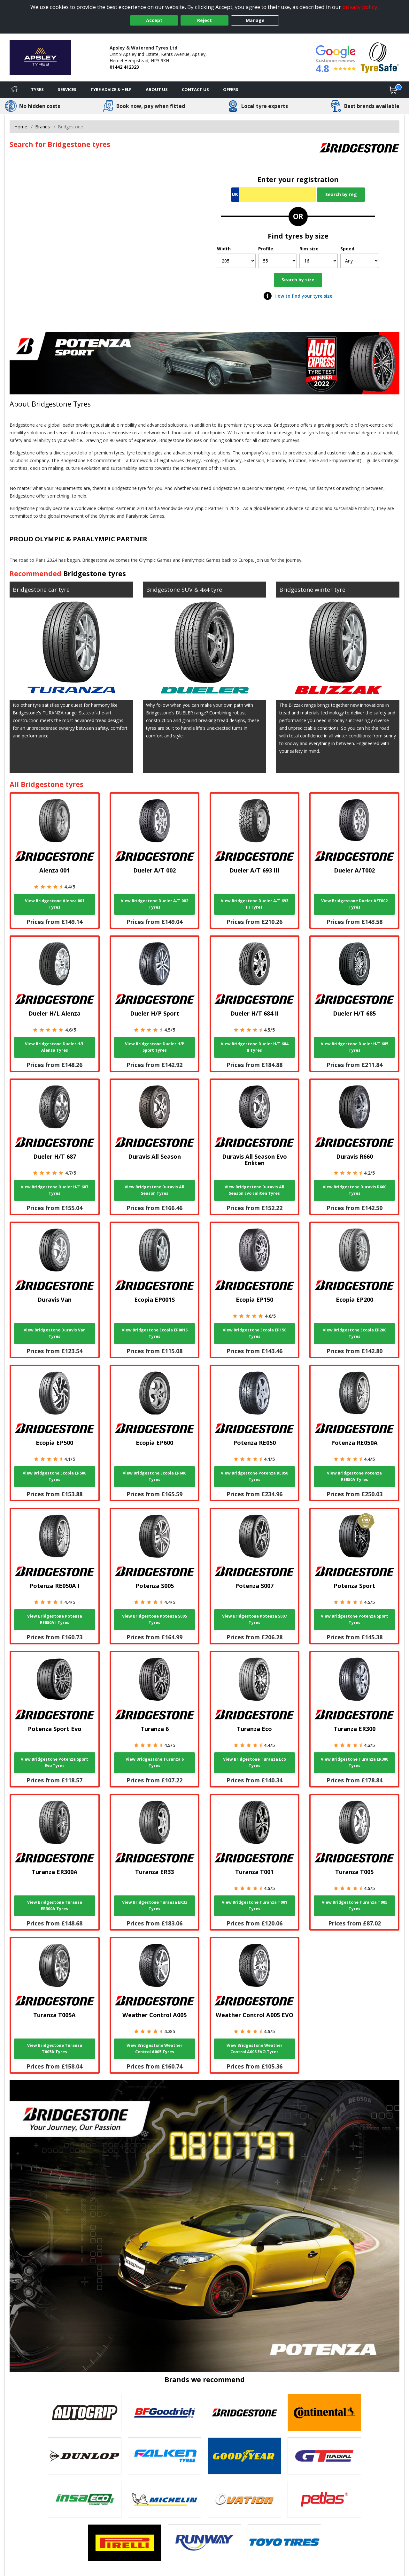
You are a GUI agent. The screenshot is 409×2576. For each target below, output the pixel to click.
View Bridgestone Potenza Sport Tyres (354, 1619)
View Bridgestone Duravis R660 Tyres (354, 1190)
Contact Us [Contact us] (195, 89)
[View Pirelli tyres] (124, 2542)
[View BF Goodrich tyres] (164, 2412)
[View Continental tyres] (324, 2412)
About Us (157, 89)
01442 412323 (124, 67)
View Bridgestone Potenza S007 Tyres (254, 1619)
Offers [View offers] (230, 89)
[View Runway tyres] (204, 2542)
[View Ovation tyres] (244, 2499)
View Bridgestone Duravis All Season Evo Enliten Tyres (254, 1190)
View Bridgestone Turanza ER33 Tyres (154, 1905)
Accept (154, 20)
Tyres (37, 89)
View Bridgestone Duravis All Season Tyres (154, 1190)
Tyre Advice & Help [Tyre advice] (111, 89)
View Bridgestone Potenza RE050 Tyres (254, 1476)
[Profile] (277, 261)
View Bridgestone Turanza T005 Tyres (354, 1905)
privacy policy (359, 7)
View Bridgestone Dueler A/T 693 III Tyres (254, 904)
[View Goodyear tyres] (244, 2455)
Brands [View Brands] (42, 127)
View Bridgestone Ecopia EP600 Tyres (154, 1476)
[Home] (14, 89)
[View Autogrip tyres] (84, 2412)
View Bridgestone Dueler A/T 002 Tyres (154, 904)
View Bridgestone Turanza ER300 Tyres (354, 1762)
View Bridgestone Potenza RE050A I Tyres (54, 1619)
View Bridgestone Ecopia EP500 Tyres (54, 1476)
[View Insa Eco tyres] (84, 2499)
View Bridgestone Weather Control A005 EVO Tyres (254, 2048)
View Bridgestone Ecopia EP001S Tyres (155, 1333)
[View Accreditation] (379, 57)
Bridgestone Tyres (61, 403)
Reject (204, 20)
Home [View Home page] (20, 127)
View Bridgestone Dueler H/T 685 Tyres (354, 1047)
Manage (255, 20)
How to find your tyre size (303, 296)
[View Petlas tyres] (324, 2499)
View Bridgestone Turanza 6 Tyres (155, 1762)
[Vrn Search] (273, 194)
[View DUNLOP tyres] (84, 2455)
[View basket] (393, 89)
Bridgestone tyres (94, 573)
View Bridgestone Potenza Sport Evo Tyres (54, 1762)
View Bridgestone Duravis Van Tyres (55, 1333)
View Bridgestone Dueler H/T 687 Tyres (54, 1190)
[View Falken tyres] (164, 2455)
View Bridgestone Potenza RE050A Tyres (354, 1476)
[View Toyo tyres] (284, 2542)
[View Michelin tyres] (164, 2499)
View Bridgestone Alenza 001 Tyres (54, 904)
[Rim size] (318, 261)
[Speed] (359, 261)
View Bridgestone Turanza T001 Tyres (254, 1905)
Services (67, 89)
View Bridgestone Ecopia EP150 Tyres (254, 1333)
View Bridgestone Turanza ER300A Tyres (54, 1905)
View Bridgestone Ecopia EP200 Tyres (354, 1333)
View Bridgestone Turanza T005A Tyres (54, 2048)
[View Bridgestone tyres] (244, 2412)
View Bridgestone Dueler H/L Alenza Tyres (54, 1047)
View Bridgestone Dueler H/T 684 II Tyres (254, 1047)
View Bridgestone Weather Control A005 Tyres (154, 2048)
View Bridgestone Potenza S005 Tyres (154, 1619)
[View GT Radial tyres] (324, 2455)
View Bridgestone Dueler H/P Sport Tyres (154, 1047)
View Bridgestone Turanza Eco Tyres (254, 1762)
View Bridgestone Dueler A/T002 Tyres (354, 904)
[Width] (236, 261)
